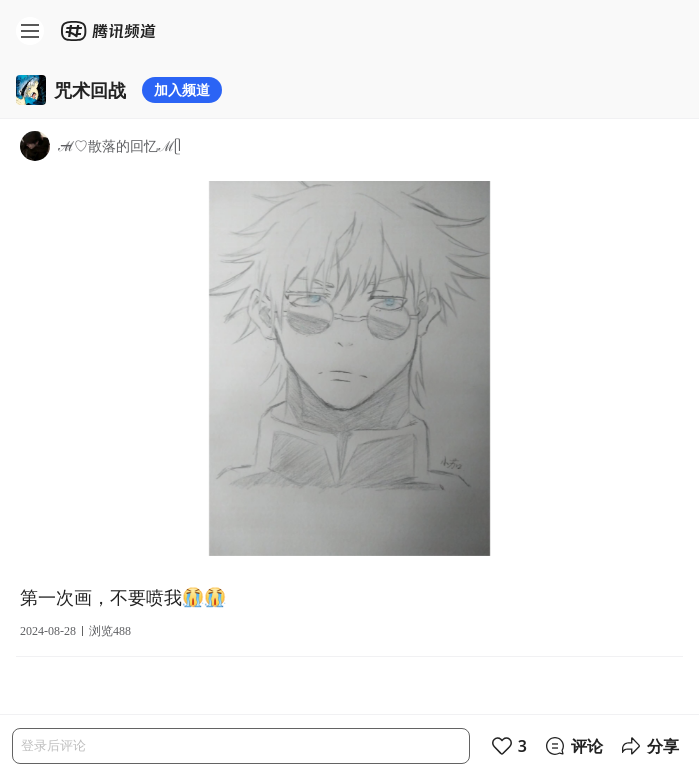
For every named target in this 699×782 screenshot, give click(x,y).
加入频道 (182, 89)
